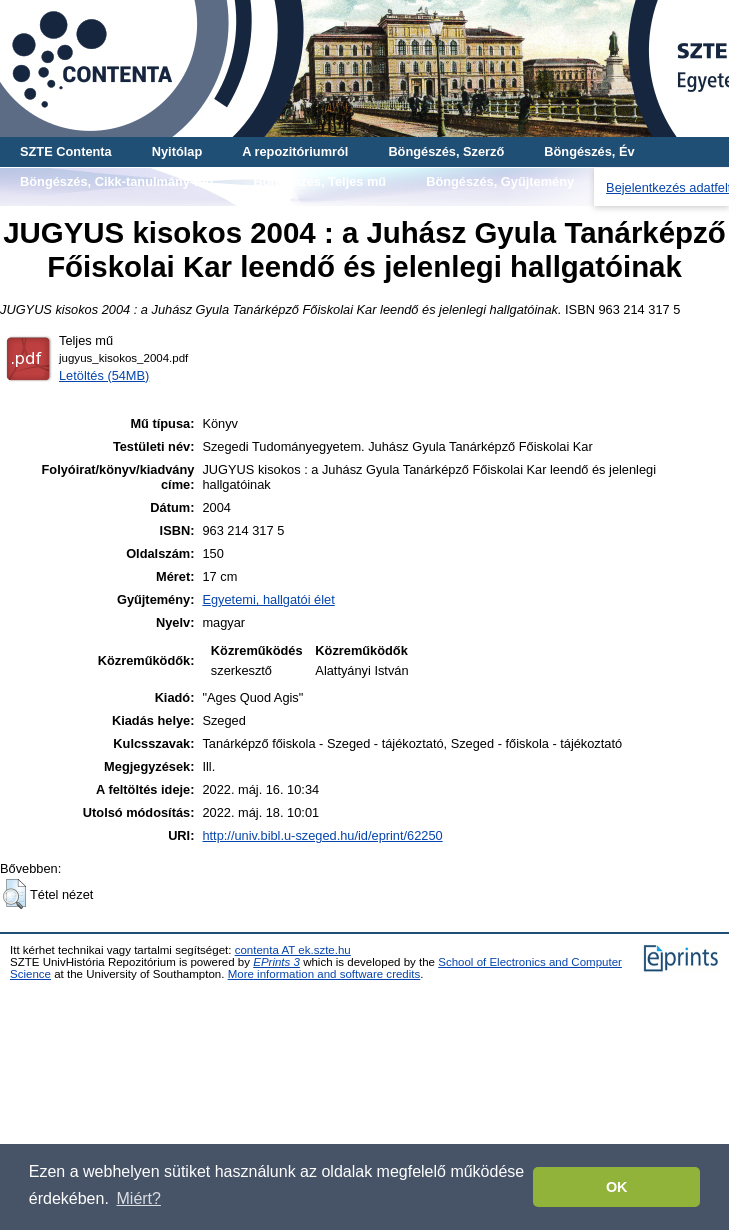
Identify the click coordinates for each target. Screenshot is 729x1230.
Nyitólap (177, 151)
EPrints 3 (276, 962)
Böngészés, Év (589, 151)
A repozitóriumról (295, 151)
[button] (14, 894)
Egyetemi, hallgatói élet (268, 599)
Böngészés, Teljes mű (319, 181)
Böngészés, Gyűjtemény (500, 181)
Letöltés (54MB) (104, 375)
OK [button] (617, 1187)
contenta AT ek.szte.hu (293, 950)
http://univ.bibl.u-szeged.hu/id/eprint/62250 (322, 835)
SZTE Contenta (66, 151)
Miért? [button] (139, 1198)
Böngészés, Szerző (446, 151)
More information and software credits (324, 974)
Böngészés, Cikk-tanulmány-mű (116, 181)
